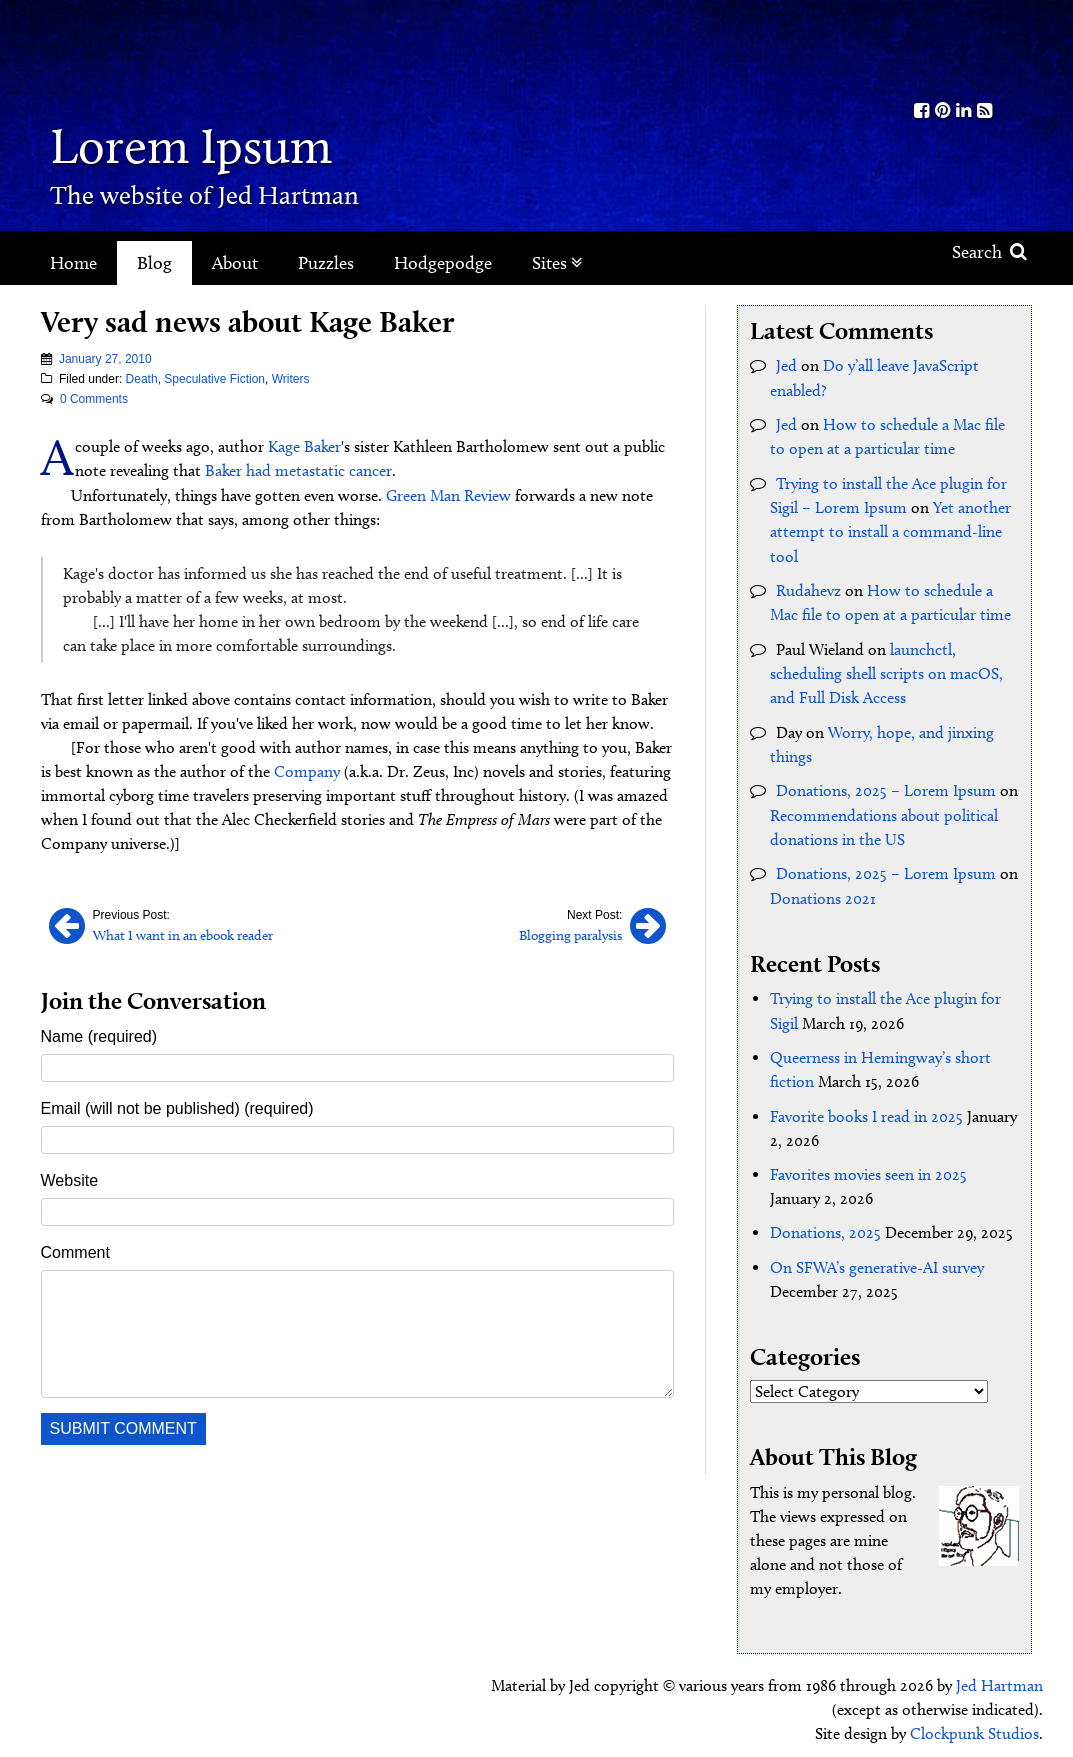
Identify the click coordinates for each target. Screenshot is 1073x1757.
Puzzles (326, 263)
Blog (154, 263)
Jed (786, 365)
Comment (75, 1250)
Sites (557, 263)
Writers (291, 379)
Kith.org (953, 48)
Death (142, 379)
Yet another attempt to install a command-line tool (890, 529)
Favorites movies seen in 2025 (868, 1166)
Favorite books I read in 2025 (866, 1108)
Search (989, 252)
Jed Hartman (999, 1676)
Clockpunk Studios (974, 1724)
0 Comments (94, 399)
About (235, 263)
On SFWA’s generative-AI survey (877, 1258)
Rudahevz (808, 587)
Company (307, 770)
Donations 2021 (823, 891)
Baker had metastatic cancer (298, 470)
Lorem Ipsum (202, 144)
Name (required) (99, 1034)
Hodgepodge (443, 263)
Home (73, 263)
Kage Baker (304, 446)
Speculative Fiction (214, 379)
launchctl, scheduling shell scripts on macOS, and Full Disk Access (886, 669)
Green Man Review (448, 494)
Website (70, 1178)
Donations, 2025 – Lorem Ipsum (886, 785)
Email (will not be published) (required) (177, 1106)
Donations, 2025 (825, 1224)
